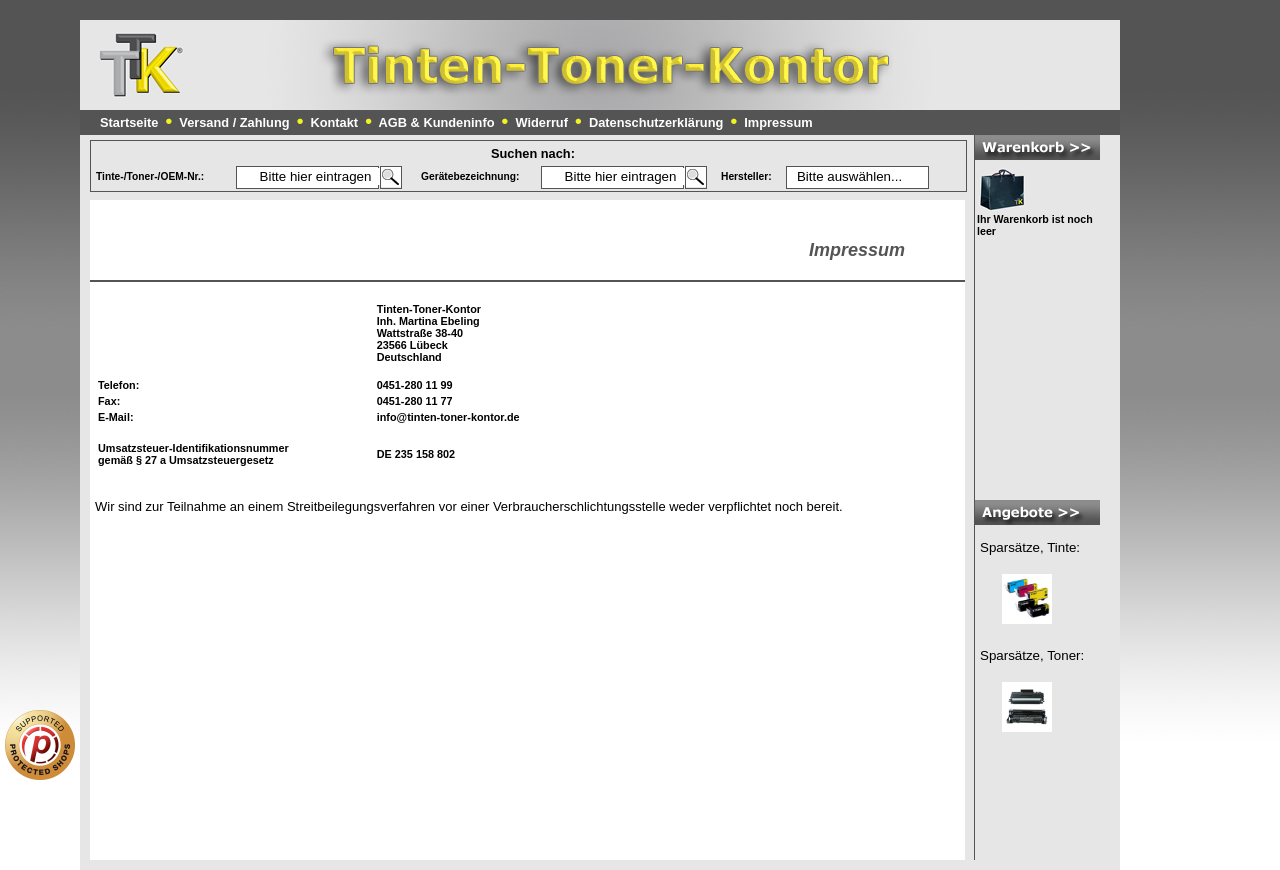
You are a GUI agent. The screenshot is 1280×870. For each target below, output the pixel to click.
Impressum (778, 122)
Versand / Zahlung (234, 122)
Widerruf (541, 122)
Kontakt (334, 122)
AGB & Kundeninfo (437, 122)
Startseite (129, 122)
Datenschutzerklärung (656, 122)
